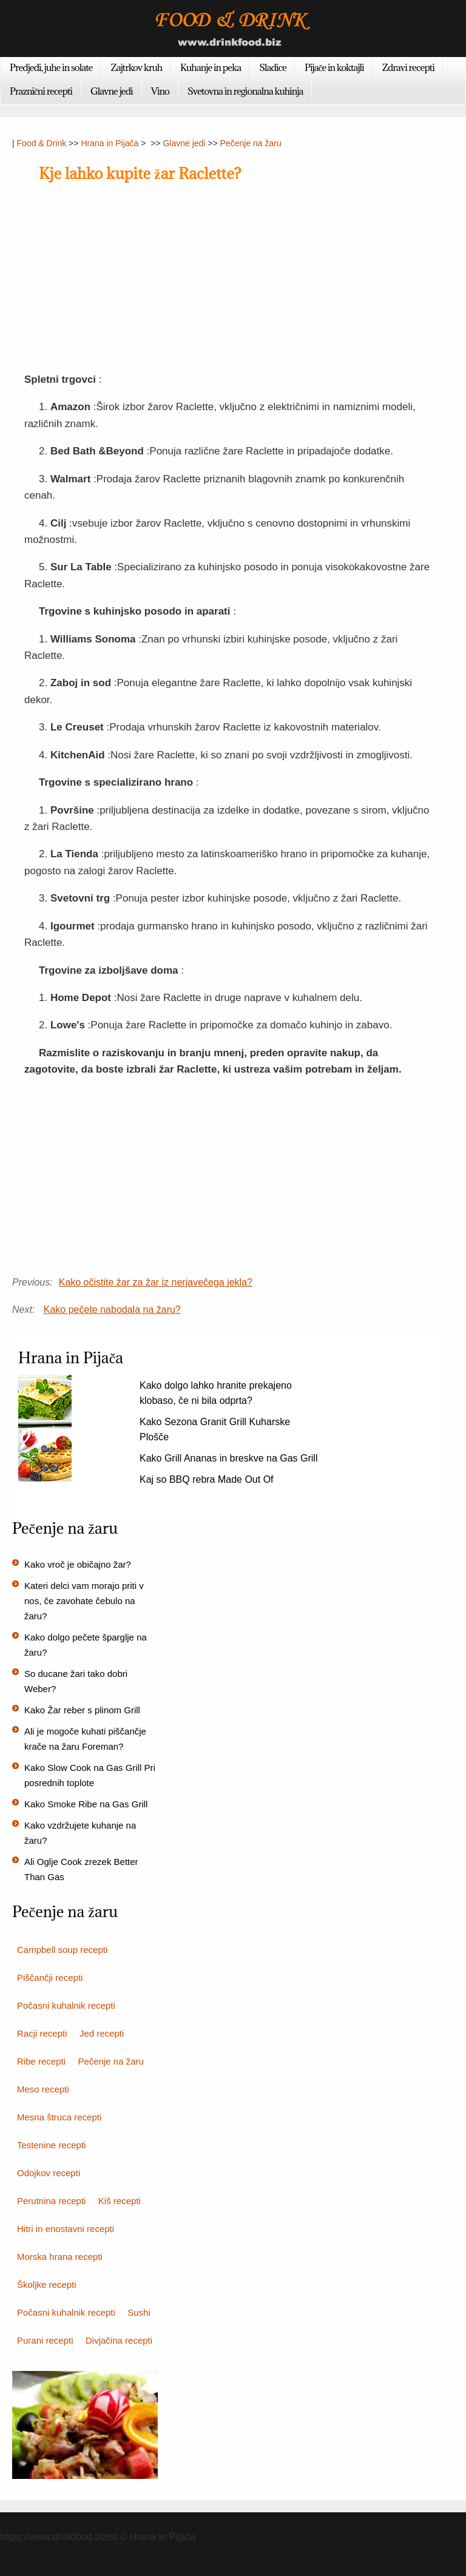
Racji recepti (42, 2033)
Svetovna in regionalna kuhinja (245, 91)
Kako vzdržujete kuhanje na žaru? (80, 1833)
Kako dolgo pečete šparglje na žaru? (85, 1644)
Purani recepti (45, 2340)
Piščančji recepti (50, 1977)
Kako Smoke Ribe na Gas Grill (85, 1804)
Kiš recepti (119, 2201)
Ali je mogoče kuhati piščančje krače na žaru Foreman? (85, 1739)
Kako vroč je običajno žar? (77, 1564)
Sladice (272, 67)
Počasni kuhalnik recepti (66, 2005)
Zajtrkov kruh (136, 67)
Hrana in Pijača (109, 143)
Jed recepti (101, 2033)
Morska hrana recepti (60, 2256)
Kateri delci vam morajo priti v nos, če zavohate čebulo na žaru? (84, 1600)
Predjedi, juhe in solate (51, 67)
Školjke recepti (46, 2284)
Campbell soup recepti (62, 1949)
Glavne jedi (111, 91)
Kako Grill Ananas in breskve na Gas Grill (228, 1458)
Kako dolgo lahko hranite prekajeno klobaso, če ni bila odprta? (216, 1393)
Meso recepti (43, 2089)
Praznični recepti (41, 91)
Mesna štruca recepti (59, 2117)
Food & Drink (42, 143)
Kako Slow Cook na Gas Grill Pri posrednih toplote (89, 1775)
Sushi (138, 2312)
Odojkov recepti (48, 2173)
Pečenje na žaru (251, 143)
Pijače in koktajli (334, 67)
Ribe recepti (41, 2061)
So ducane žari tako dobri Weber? (75, 1681)
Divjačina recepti (119, 2340)
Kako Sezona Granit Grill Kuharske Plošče (215, 1429)
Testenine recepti (51, 2145)
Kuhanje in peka (210, 67)
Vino (160, 91)
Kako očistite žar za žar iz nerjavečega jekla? (155, 1282)
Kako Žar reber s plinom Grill (82, 1710)
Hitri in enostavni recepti (65, 2229)
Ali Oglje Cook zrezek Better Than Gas (81, 1869)
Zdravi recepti (408, 67)
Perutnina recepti (51, 2201)
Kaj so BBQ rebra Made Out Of (207, 1479)
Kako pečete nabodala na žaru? (112, 1309)
